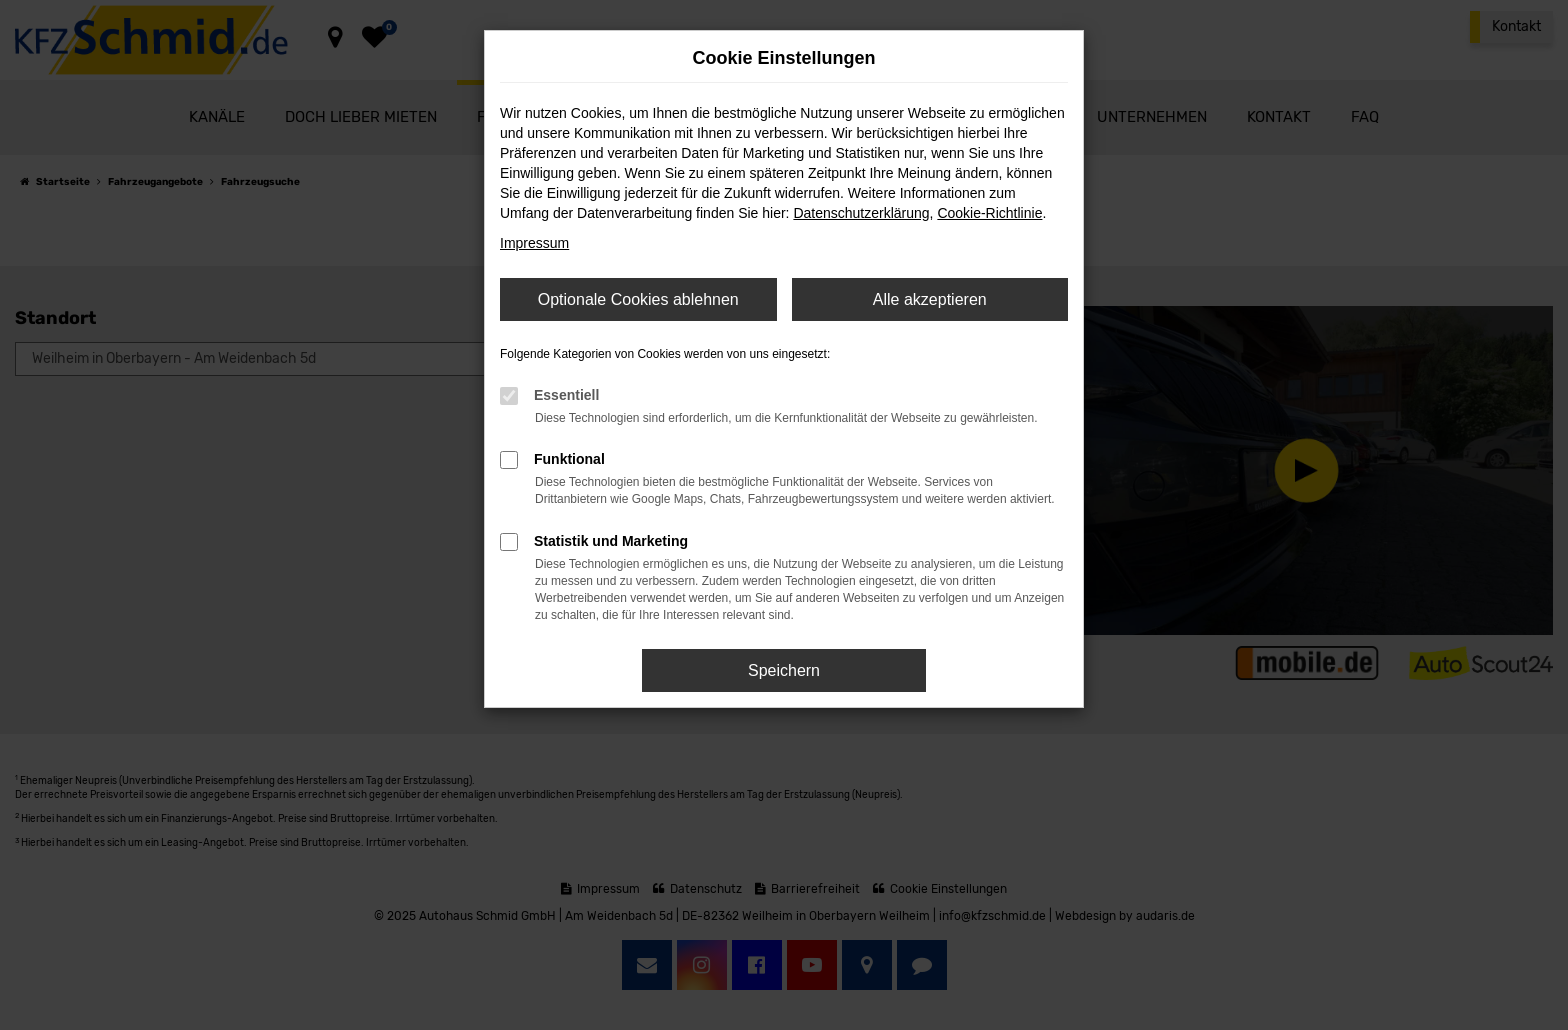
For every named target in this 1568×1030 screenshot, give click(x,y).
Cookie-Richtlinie (989, 213)
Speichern (784, 670)
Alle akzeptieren (930, 299)
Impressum (534, 243)
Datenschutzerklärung (861, 213)
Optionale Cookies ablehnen (638, 299)
